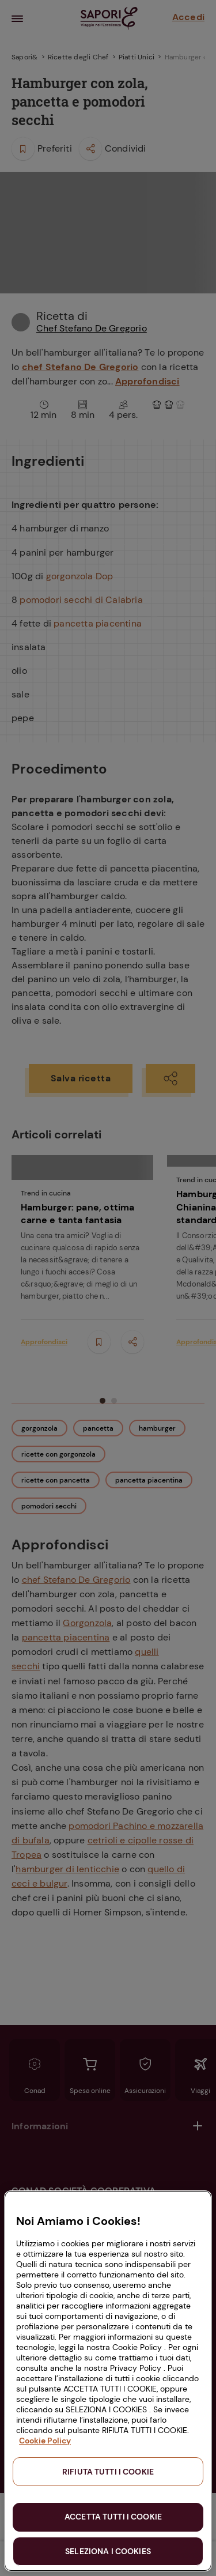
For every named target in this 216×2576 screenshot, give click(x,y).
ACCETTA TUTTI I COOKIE (113, 2516)
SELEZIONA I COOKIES (108, 2551)
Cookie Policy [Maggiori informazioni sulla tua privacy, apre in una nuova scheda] (45, 2440)
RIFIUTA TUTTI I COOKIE (108, 2471)
